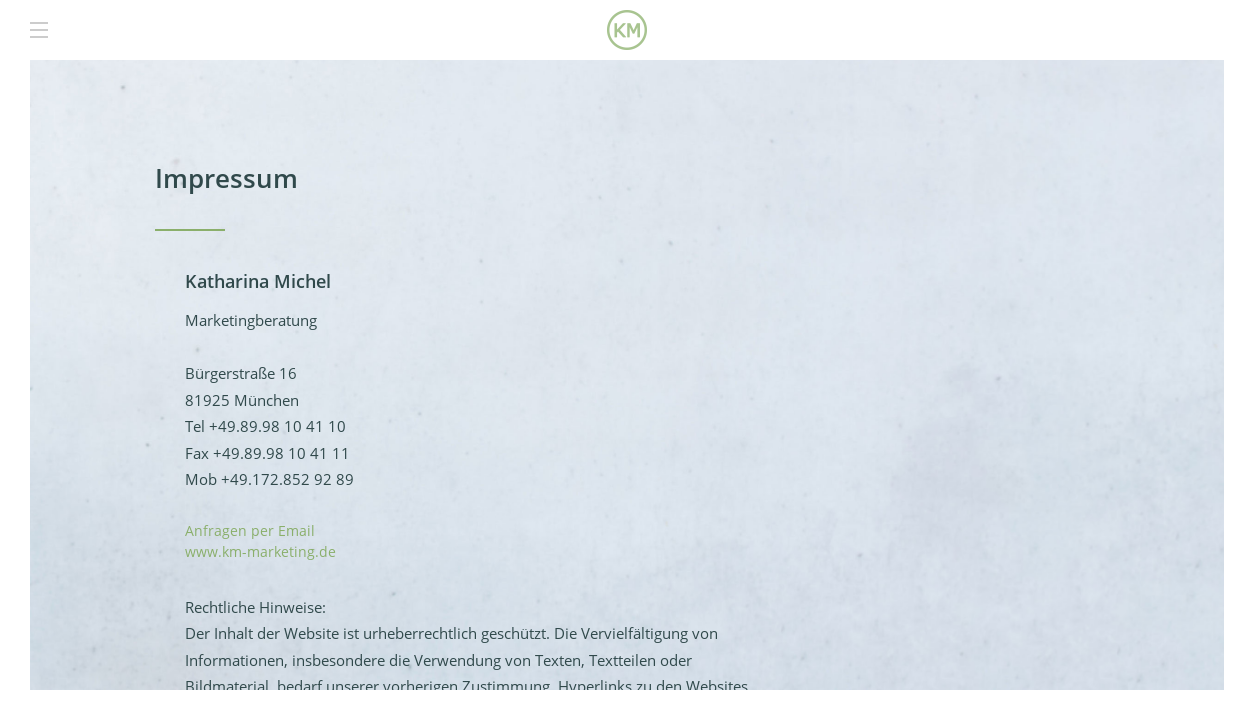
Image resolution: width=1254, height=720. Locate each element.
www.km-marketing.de (260, 551)
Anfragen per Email (250, 530)
